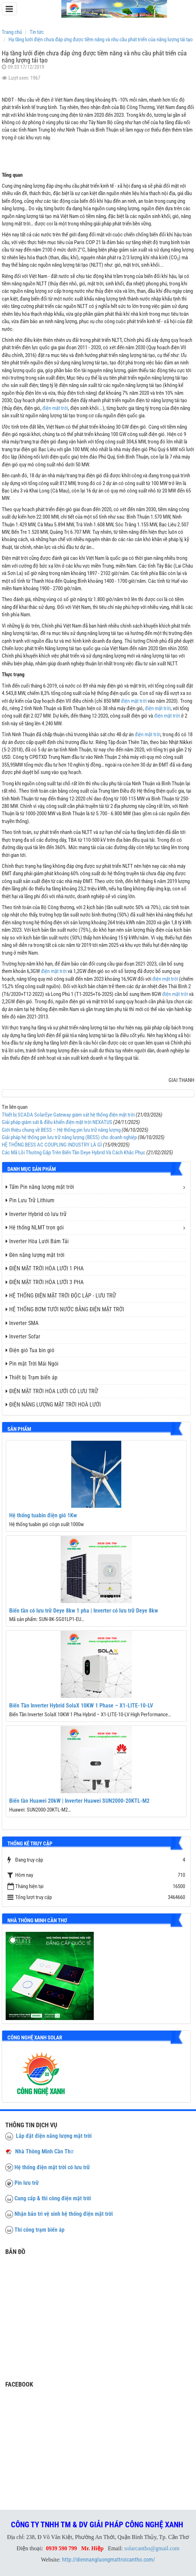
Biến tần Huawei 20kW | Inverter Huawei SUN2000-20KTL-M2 (79, 1800)
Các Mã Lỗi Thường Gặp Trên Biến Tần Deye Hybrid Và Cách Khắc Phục (73, 1152)
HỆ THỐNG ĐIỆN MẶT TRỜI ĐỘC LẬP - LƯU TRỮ (61, 1295)
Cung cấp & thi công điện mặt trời (52, 2198)
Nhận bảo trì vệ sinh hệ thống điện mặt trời (63, 2214)
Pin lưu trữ (26, 2182)
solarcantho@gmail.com (151, 2548)
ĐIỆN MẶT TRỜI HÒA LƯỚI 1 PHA (45, 1268)
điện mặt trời (55, 408)
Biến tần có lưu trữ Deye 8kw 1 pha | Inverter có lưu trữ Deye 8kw (83, 1610)
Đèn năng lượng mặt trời (35, 1255)
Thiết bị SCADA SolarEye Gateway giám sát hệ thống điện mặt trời (68, 1115)
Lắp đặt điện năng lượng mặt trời (48, 2136)
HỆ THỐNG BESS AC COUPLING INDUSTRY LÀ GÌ (52, 1145)
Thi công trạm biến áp (39, 2229)
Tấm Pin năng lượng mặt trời (40, 1187)
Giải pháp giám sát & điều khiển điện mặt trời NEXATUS (57, 1122)
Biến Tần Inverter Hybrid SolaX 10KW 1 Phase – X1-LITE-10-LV (81, 1705)
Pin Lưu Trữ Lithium (30, 1200)
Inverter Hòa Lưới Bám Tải (37, 1241)
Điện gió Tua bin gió (30, 1350)
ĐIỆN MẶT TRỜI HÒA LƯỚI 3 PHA (45, 1282)
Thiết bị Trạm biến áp (31, 1377)
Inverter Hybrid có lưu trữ (36, 1214)
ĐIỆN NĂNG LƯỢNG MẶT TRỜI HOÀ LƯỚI (53, 1404)
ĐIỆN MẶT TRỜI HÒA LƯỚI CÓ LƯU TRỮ (52, 1391)
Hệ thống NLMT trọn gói (35, 1227)
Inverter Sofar (23, 1336)
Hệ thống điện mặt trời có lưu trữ (52, 2167)
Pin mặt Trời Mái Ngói (32, 1363)
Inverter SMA (22, 1323)
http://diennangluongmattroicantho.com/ (108, 2559)
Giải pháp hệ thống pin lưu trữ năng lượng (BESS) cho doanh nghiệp (69, 1137)
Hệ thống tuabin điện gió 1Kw (43, 1515)
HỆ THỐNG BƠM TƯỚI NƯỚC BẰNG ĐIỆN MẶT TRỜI (65, 1309)
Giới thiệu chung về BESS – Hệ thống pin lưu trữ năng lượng (61, 1130)
